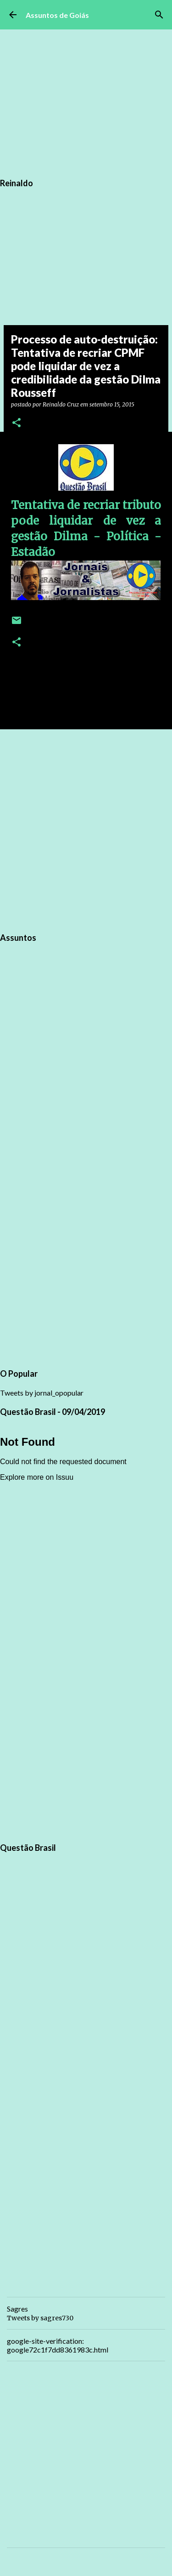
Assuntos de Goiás (57, 15)
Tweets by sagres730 (40, 2318)
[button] (16, 423)
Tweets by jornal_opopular (41, 1392)
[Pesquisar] (159, 15)
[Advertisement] (86, 829)
